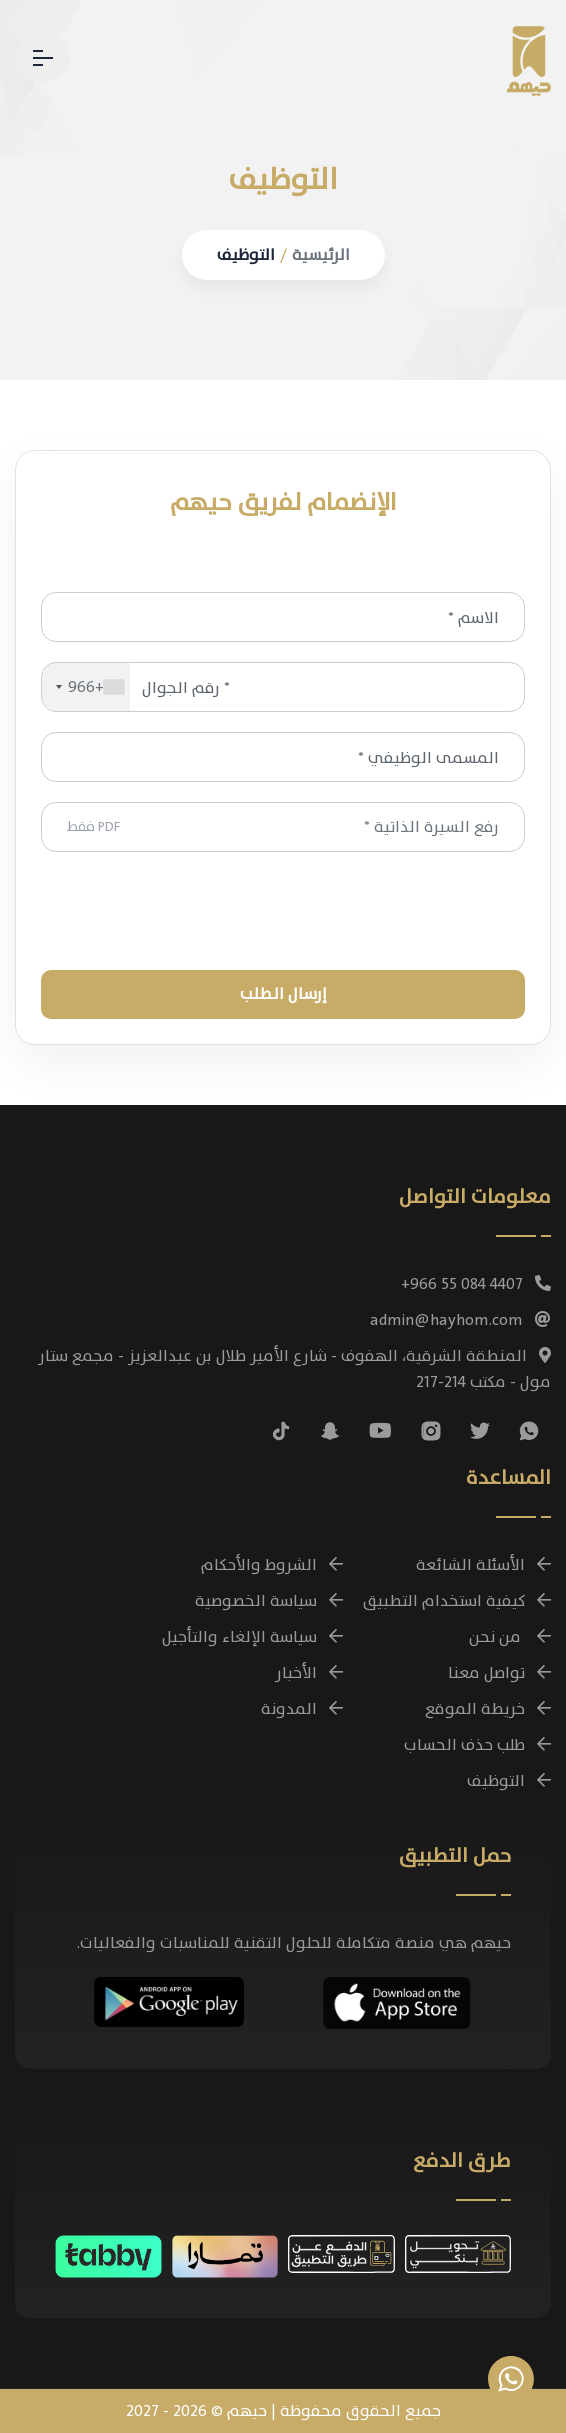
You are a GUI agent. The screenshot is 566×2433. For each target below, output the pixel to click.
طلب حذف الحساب (477, 1745)
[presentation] (283, 911)
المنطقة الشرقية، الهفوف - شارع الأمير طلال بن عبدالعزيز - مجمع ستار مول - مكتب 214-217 (294, 1369)
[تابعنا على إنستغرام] (431, 1431)
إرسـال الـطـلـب (283, 994)
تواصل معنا (499, 1673)
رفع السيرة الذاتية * (283, 827)
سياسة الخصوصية (269, 1601)
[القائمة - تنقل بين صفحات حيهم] (42, 58)
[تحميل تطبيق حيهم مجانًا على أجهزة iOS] (397, 2000)
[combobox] (86, 687)
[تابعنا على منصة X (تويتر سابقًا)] (480, 1431)
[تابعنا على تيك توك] (281, 1431)
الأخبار (309, 1673)
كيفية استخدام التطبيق (457, 1601)
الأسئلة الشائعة (483, 1565)
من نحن (510, 1637)
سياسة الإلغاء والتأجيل (252, 1637)
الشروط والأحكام (272, 1565)
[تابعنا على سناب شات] (330, 1431)
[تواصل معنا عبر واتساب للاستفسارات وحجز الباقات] (511, 2379)
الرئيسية (321, 255)
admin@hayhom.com (460, 1320)
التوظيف (246, 255)
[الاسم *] (283, 617)
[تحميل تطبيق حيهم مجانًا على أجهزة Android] (169, 1999)
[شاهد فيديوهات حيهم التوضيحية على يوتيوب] (380, 1431)
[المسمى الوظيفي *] (283, 757)
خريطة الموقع (488, 1709)
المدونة (302, 1709)
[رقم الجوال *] (283, 687)
